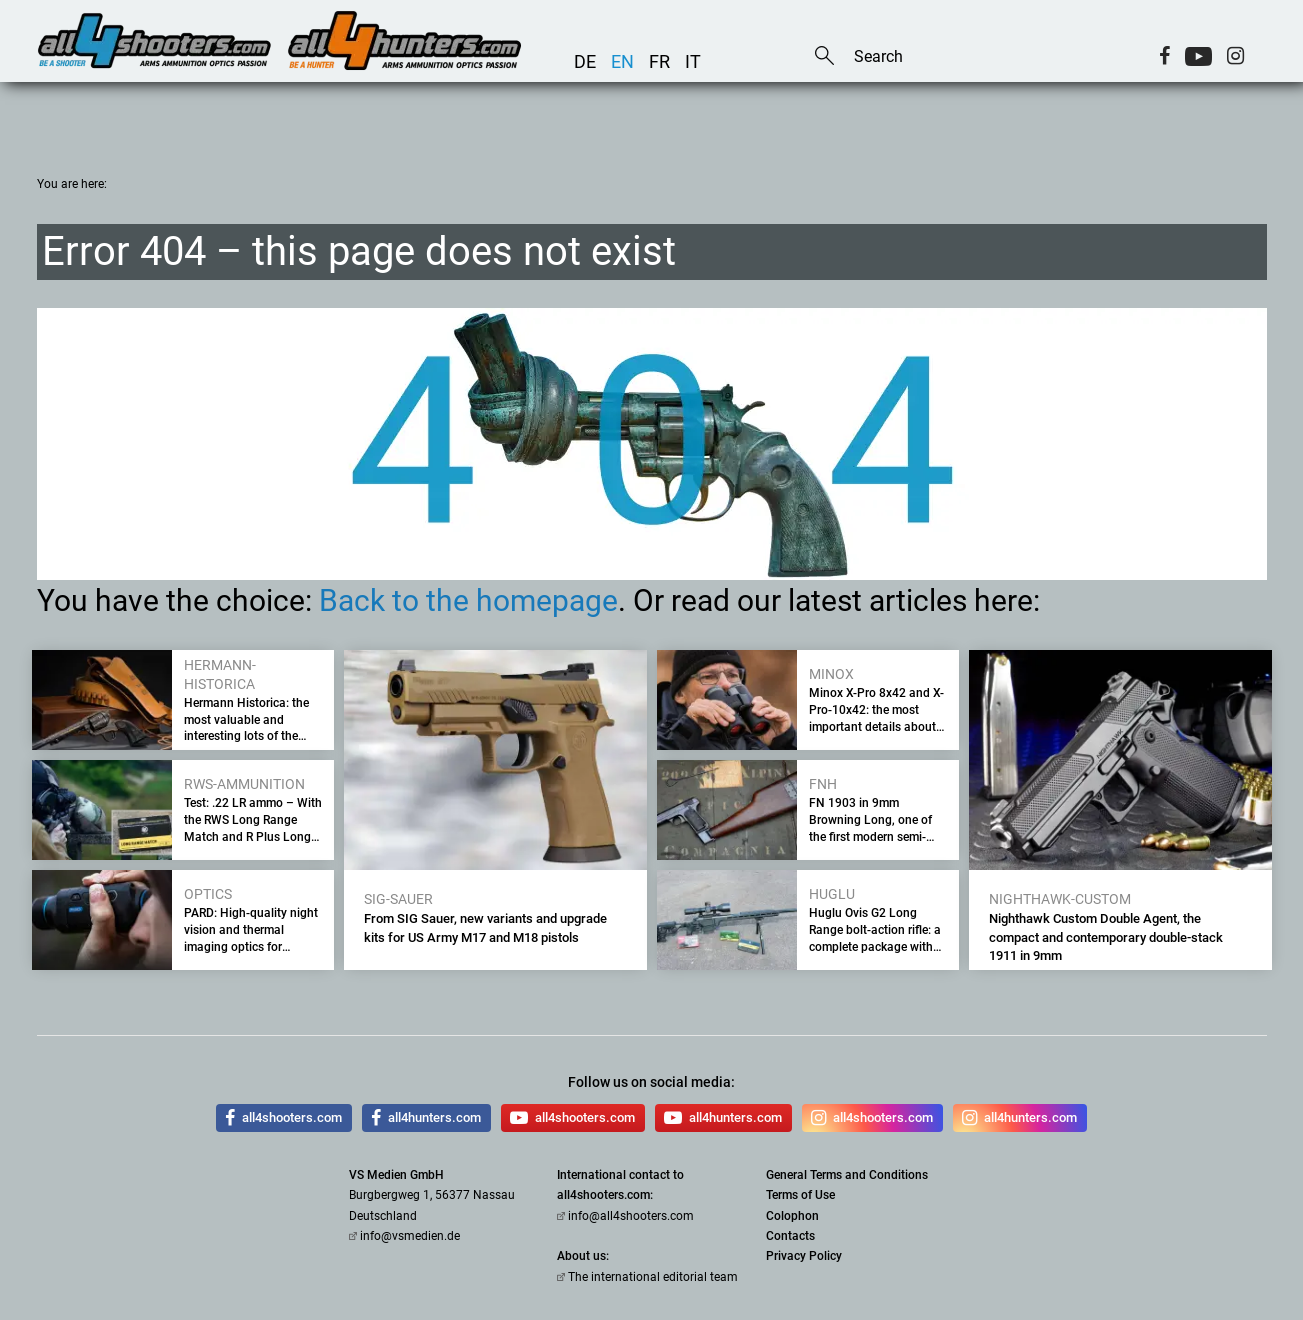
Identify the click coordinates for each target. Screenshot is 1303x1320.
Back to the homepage (468, 600)
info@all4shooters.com (631, 1216)
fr (659, 61)
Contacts (790, 1236)
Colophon (792, 1216)
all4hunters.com (426, 1118)
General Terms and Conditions (847, 1175)
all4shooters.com (283, 1118)
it (693, 61)
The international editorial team (653, 1277)
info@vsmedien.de (410, 1236)
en (622, 61)
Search (824, 57)
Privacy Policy (804, 1256)
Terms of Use (800, 1195)
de (585, 61)
